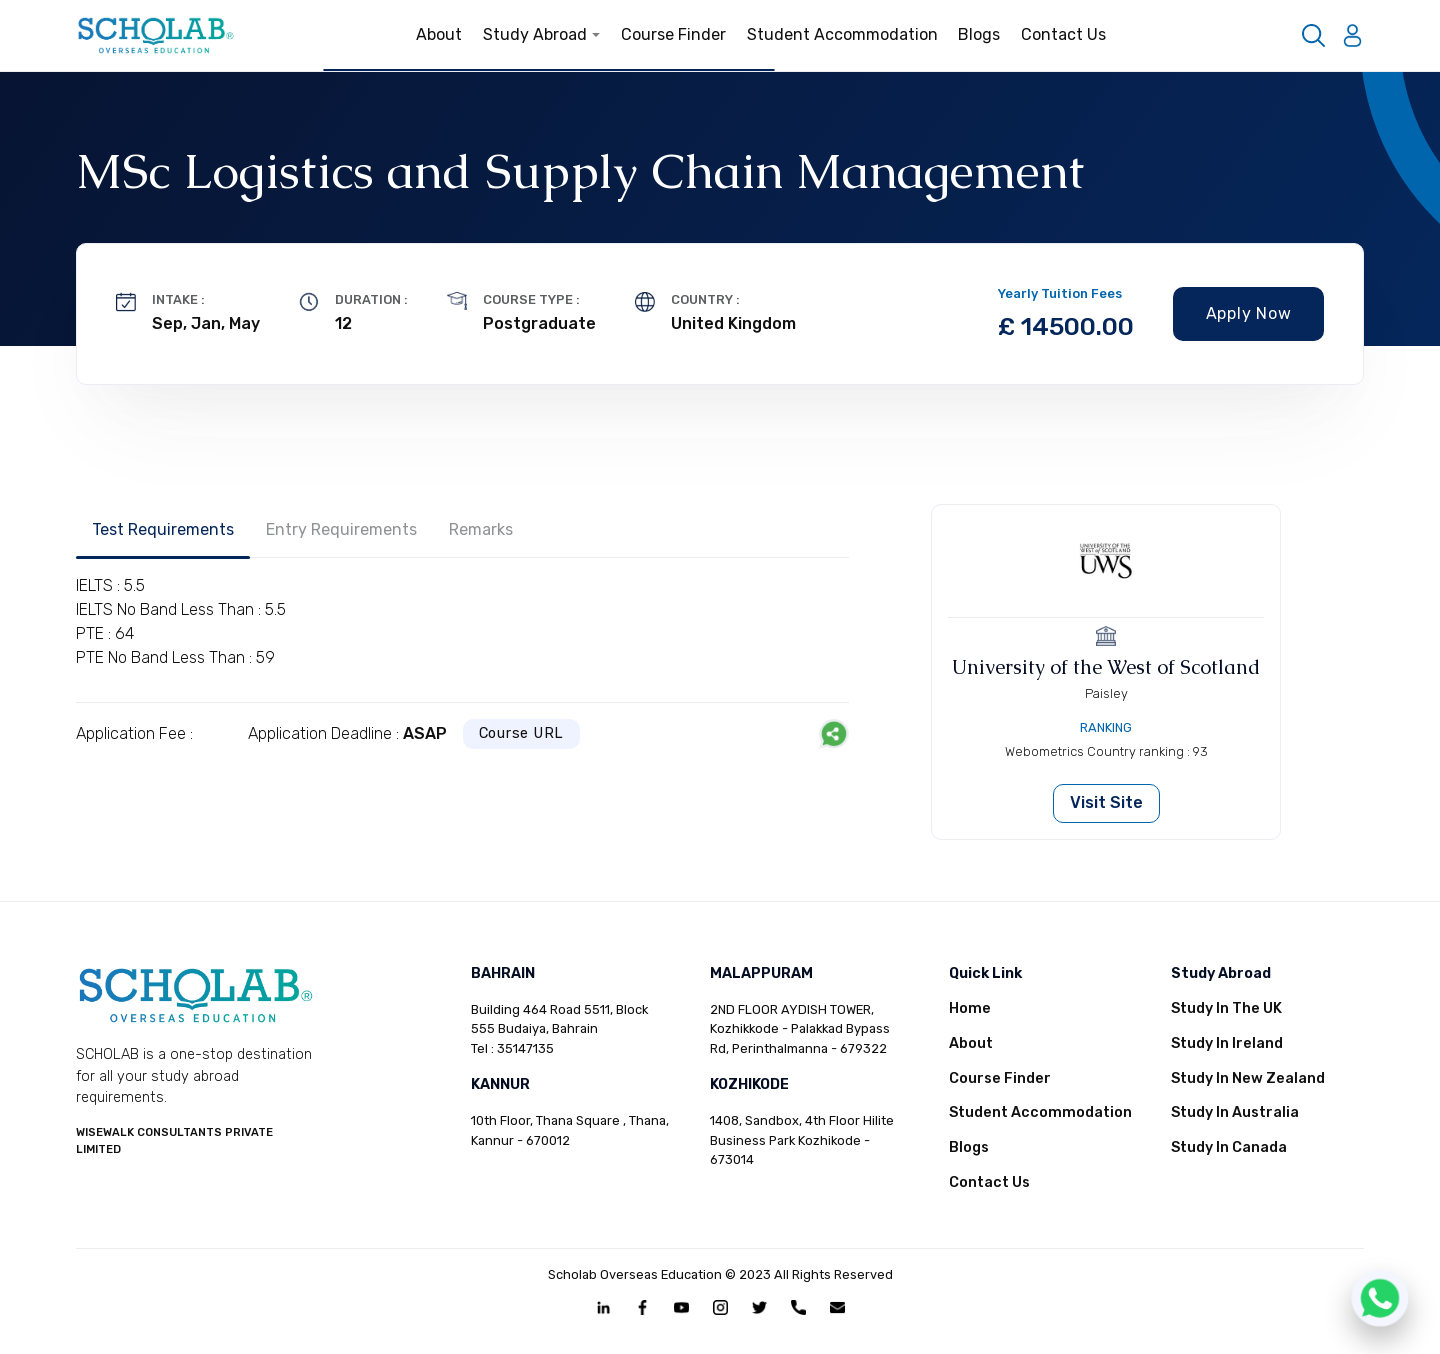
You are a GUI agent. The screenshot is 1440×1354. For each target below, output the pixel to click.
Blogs (979, 34)
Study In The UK (1226, 1008)
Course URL (522, 733)
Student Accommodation (842, 34)
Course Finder (673, 34)
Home (970, 1008)
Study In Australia (1235, 1112)
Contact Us (1063, 34)
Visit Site (1106, 802)
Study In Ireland (1227, 1043)
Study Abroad (542, 34)
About (439, 34)
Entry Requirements (341, 529)
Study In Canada (1229, 1147)
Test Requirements (163, 529)
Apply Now (1249, 313)
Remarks (481, 529)
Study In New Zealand (1248, 1078)
